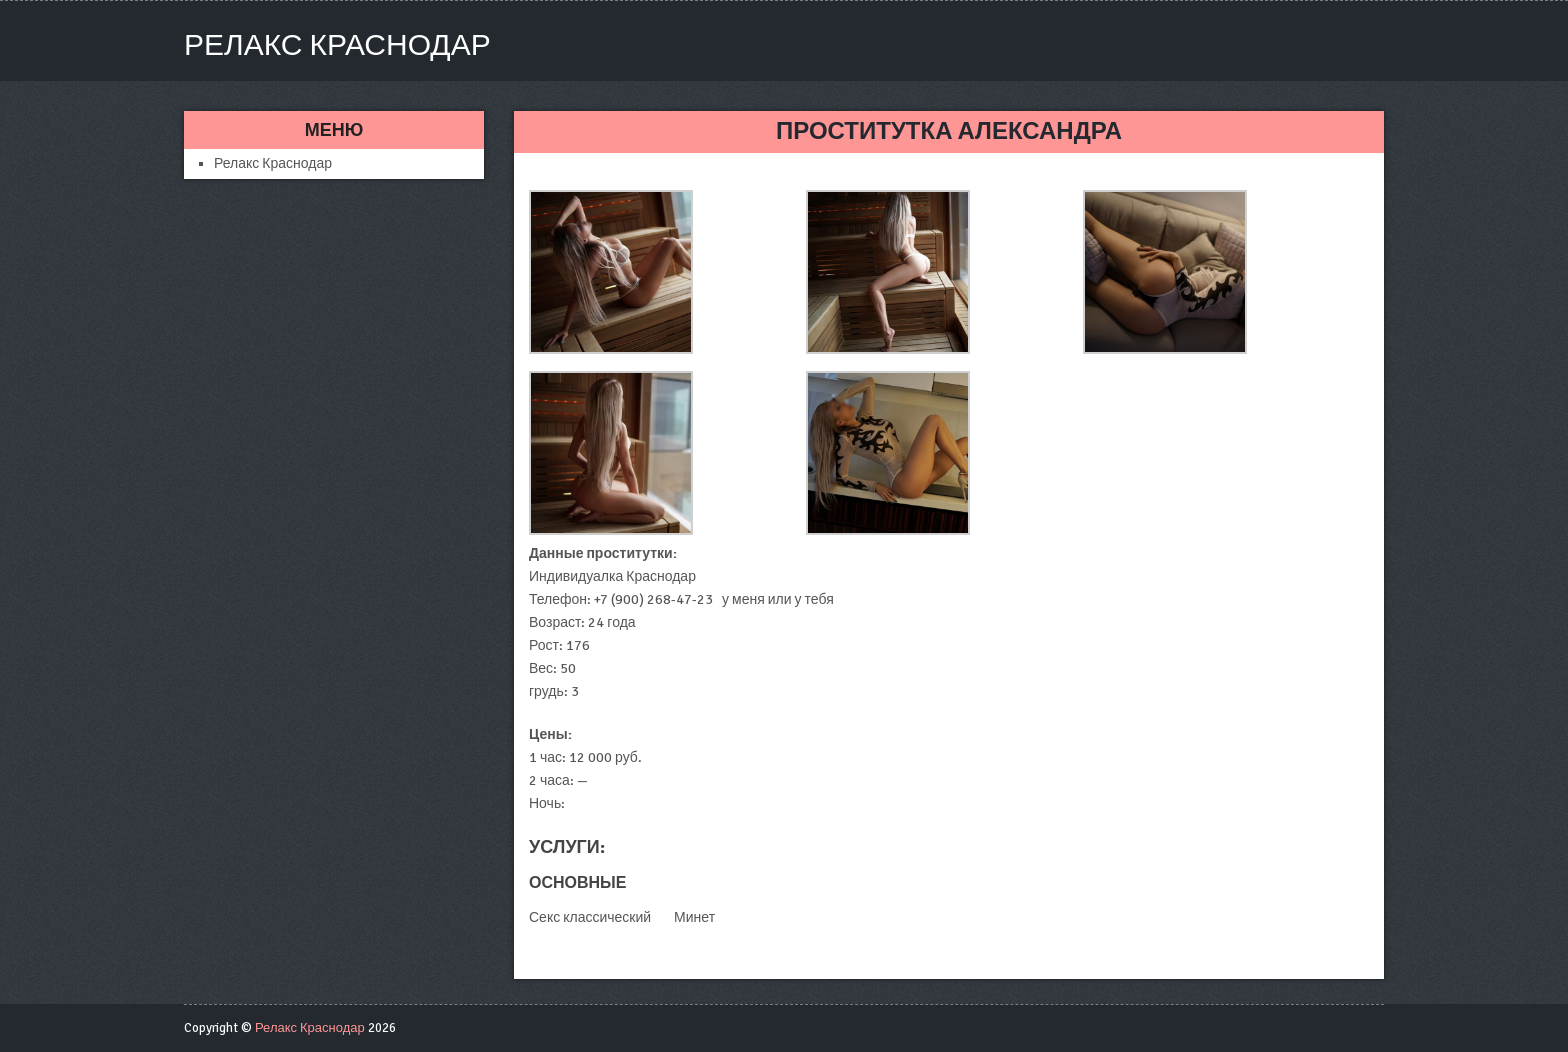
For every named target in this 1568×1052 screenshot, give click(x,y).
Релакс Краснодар (337, 45)
